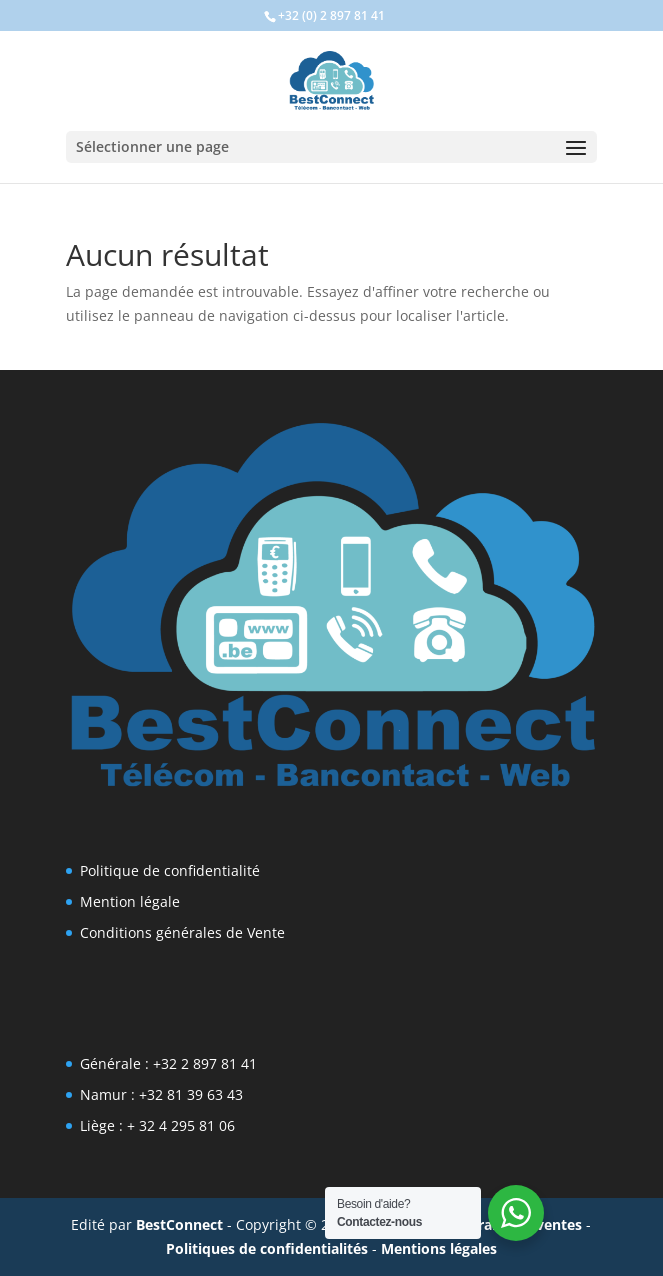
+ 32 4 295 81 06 (181, 1125)
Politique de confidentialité (170, 870)
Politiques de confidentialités (267, 1248)
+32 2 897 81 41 (205, 1063)
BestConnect (179, 1224)
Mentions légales (439, 1248)
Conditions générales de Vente (182, 932)
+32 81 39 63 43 (191, 1094)
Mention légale (130, 901)
